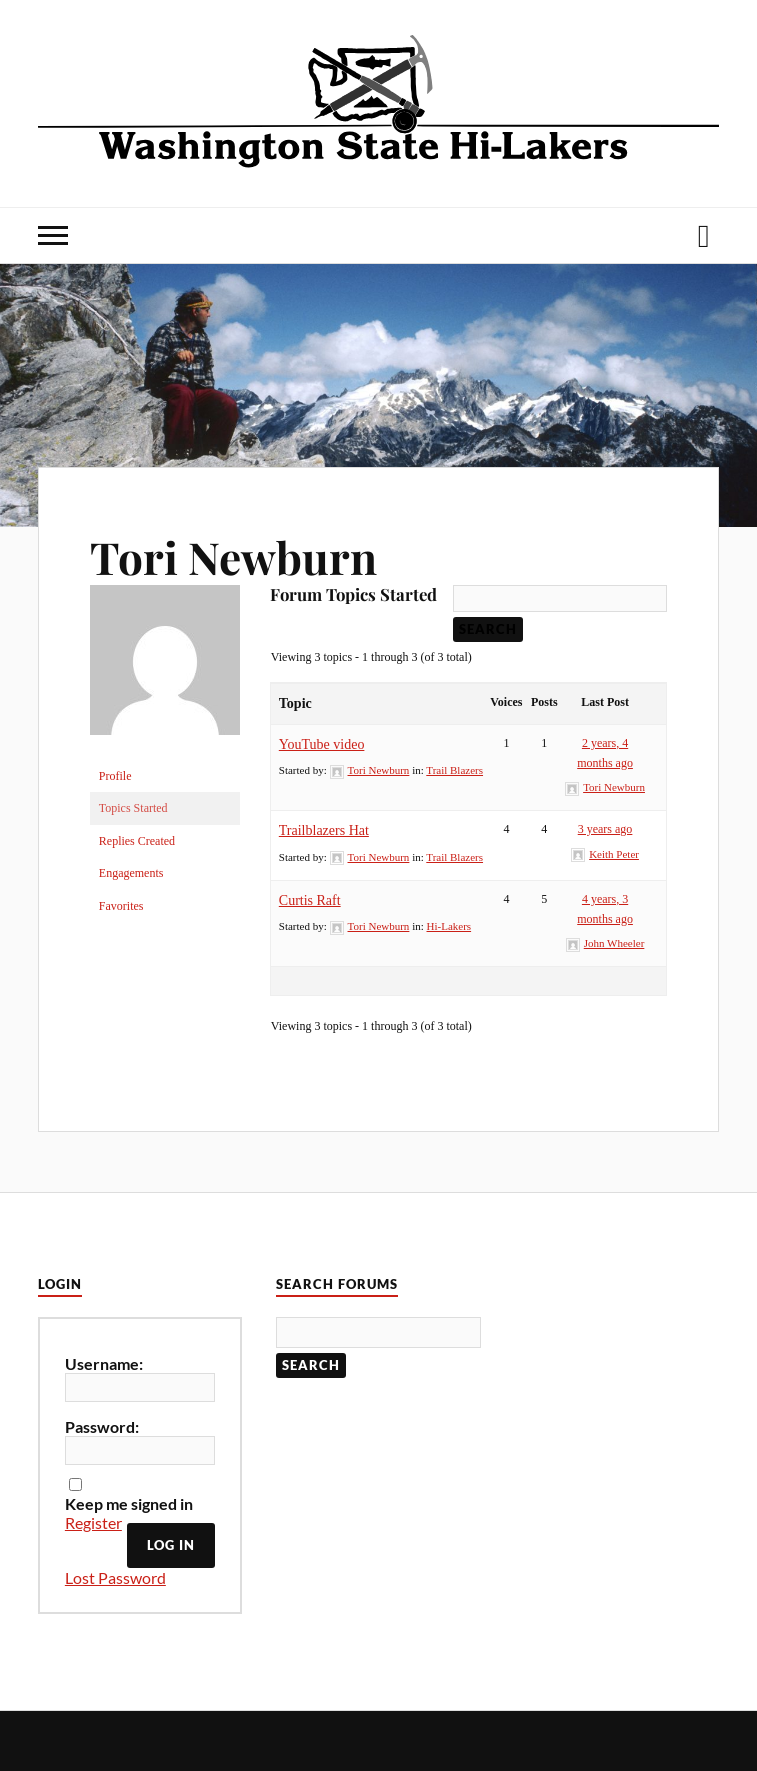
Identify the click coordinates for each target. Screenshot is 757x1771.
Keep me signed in (129, 1503)
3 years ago (605, 829)
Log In (171, 1545)
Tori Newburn (233, 556)
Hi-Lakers (449, 926)
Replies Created (137, 841)
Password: (102, 1426)
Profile (115, 776)
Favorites (121, 906)
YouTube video (322, 744)
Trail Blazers (454, 770)
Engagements (131, 873)
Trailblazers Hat (324, 830)
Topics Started (133, 808)
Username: (104, 1363)
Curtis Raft (310, 900)
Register (93, 1522)
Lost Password (115, 1577)
